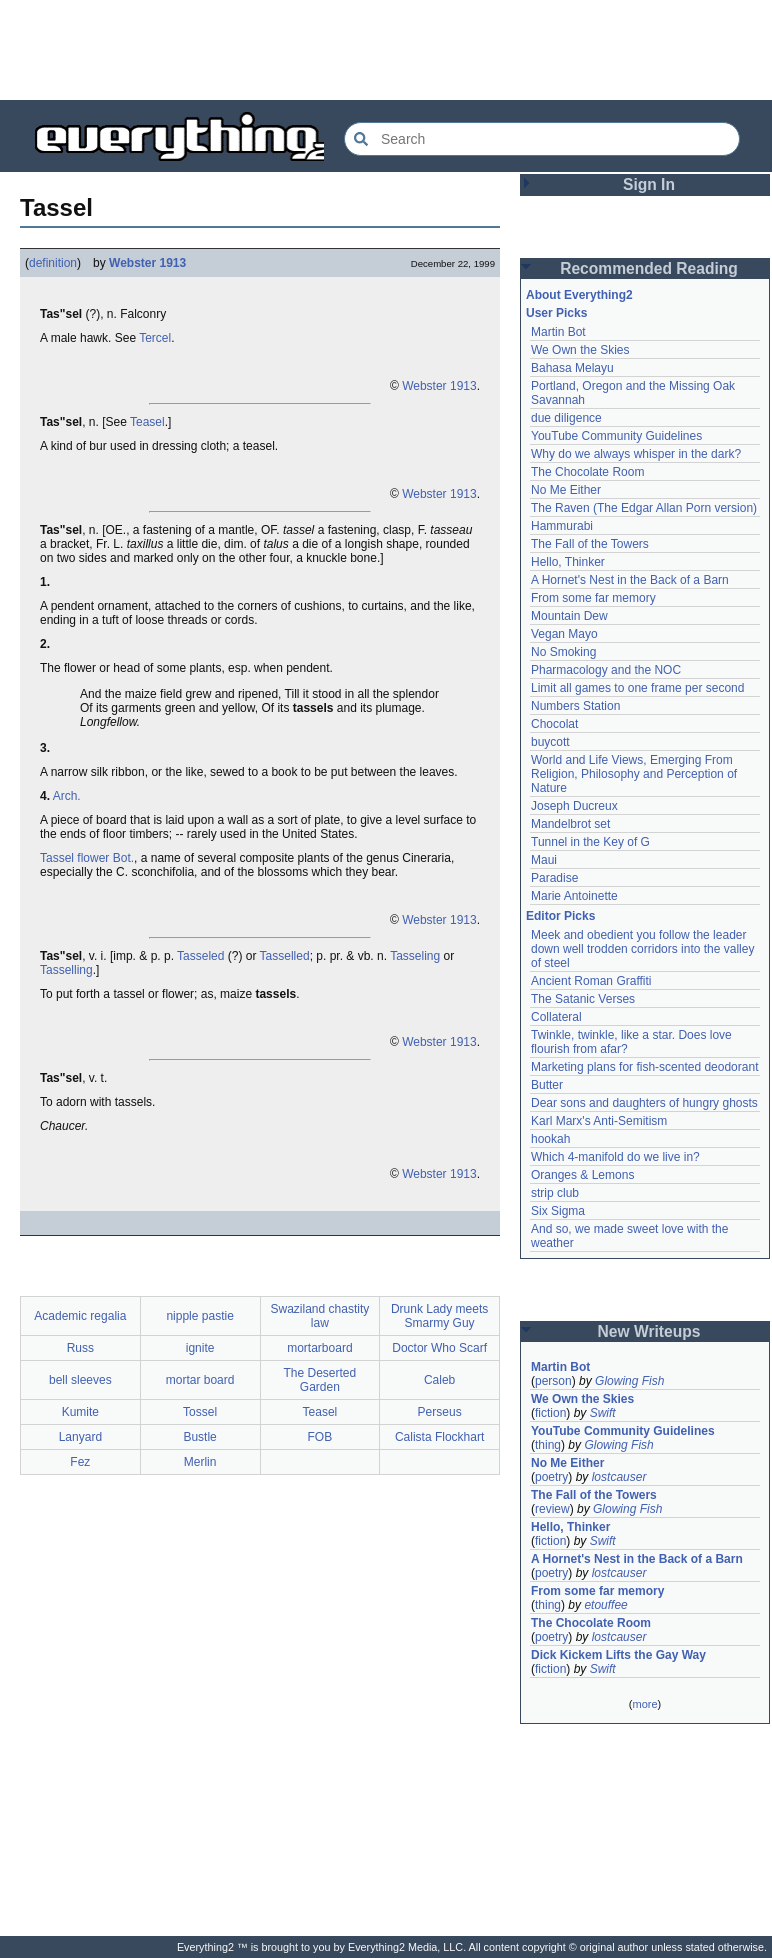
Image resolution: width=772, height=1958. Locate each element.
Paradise (554, 878)
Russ (80, 1348)
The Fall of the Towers (590, 544)
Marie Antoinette (574, 896)
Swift (603, 1413)
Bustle (199, 1437)
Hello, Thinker (568, 562)
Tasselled (285, 956)
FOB (320, 1437)
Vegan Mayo (564, 634)
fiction (550, 1413)
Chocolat (554, 724)
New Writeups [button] (649, 1331)
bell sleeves (80, 1380)
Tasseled (200, 956)
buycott (550, 742)
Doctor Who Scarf (439, 1348)
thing (548, 1445)
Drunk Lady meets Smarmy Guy (439, 1316)
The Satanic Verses (583, 999)
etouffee (605, 1605)
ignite (200, 1348)
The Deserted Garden (320, 1380)
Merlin (200, 1462)
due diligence (566, 418)
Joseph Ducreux (574, 806)
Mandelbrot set (570, 824)
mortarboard (319, 1348)
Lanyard (80, 1437)
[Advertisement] (386, 50)
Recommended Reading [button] (649, 268)
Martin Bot (558, 332)
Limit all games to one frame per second (637, 688)
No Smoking (563, 652)
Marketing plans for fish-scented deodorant (644, 1067)
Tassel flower (74, 858)
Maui (544, 860)
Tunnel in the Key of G (590, 842)
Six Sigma (558, 1211)
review (552, 1509)
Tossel (200, 1412)
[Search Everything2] (542, 139)
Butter (547, 1085)
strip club (555, 1193)
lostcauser (619, 1477)
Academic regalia (80, 1316)
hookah (550, 1139)
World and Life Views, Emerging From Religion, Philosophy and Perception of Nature (634, 774)
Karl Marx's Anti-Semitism (599, 1121)
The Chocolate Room (587, 472)
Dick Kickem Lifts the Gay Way (618, 1655)
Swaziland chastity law (320, 1316)
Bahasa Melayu (572, 368)
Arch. (67, 796)
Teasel (147, 422)
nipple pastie (199, 1316)
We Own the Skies (580, 350)
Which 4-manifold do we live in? (615, 1157)
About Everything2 (579, 295)
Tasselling (66, 970)
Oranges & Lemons (582, 1175)
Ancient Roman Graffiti (591, 981)
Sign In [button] (649, 184)
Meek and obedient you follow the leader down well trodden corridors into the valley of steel (642, 949)
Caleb (439, 1380)
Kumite (80, 1412)
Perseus (440, 1412)
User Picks (556, 313)
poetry (551, 1477)
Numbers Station (575, 706)
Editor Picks (560, 916)
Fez (80, 1462)
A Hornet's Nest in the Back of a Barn (630, 580)
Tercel (155, 338)
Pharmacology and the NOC (606, 670)
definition (53, 263)
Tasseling (415, 956)
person (553, 1381)
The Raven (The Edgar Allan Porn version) (644, 508)
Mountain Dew (569, 616)
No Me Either (566, 490)
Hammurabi (562, 526)
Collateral (556, 1017)
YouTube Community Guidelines (616, 436)
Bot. (123, 858)
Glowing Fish (629, 1381)
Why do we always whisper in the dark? (636, 454)
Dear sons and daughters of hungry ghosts (644, 1103)
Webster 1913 (147, 263)
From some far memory (593, 598)
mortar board (200, 1380)
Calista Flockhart (439, 1437)
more (644, 1704)
